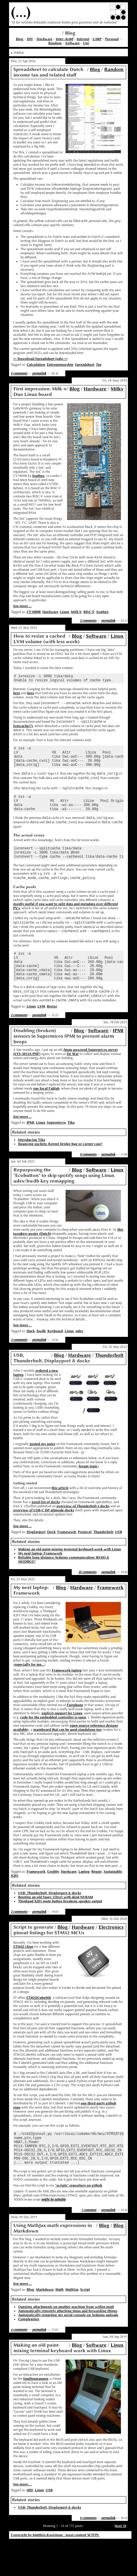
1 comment (88, 2245)
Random (55, 43)
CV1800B (34, 612)
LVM (41, 1034)
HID (30, 2525)
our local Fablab (46, 1116)
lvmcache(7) (23, 729)
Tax (98, 365)
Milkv (117, 389)
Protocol (85, 1560)
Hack (31, 1359)
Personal (112, 39)
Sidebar (18, 52)
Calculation (36, 365)
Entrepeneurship (60, 365)
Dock (51, 1560)
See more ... (22, 606)
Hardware (44, 39)
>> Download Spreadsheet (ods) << (40, 359)
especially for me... (29, 1692)
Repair (96, 1899)
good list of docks (46, 1530)
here (16, 695)
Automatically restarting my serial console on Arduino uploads (68, 2350)
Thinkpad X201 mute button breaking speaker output (60, 1929)
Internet (83, 39)
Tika (71, 1150)
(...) (21, 12)
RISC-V (89, 612)
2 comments (88, 621)
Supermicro (56, 1150)
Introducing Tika (31, 1168)
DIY (30, 39)
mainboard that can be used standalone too (67, 1757)
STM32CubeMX (38, 2025)
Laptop (84, 1899)
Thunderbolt (109, 1383)
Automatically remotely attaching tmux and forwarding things (67, 2346)
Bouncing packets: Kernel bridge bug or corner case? (60, 1172)
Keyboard (55, 1359)
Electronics (111, 1955)
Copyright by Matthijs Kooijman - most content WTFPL (55, 2570)
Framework (66, 1560)
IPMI (118, 1058)
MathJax (71, 2324)
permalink (39, 373)
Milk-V (76, 612)
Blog (19, 39)
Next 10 (120, 2561)
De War (73, 1082)
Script (85, 2324)
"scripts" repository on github (78, 2220)
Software (72, 43)
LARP (97, 39)
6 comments (19, 2364)
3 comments (19, 1368)
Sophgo (38, 476)
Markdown (45, 2324)
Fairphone (75, 1733)
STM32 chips (23, 1974)
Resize (52, 1034)
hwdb (41, 1359)
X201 (14, 1903)
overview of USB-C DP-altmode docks (43, 1538)
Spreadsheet (84, 365)
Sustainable (113, 1899)
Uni (86, 43)
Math (59, 2324)
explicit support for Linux (62, 1741)
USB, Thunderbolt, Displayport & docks (49, 1921)
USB (118, 1560)
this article (60, 1516)
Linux (64, 612)
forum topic (88, 1494)
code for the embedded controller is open (53, 1745)
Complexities (28, 2354)
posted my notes (42, 1472)
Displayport (36, 1560)
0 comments (19, 373)
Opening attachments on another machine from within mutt (66, 2342)
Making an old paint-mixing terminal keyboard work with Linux (69, 1577)
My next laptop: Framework (40, 1581)
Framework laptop (67, 1698)
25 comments (87, 1600)
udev (79, 1359)
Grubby (53, 1899)
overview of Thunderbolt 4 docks (82, 1534)
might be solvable (53, 2234)
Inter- (64, 39)
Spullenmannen (35, 2413)
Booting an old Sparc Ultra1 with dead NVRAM (55, 1925)
